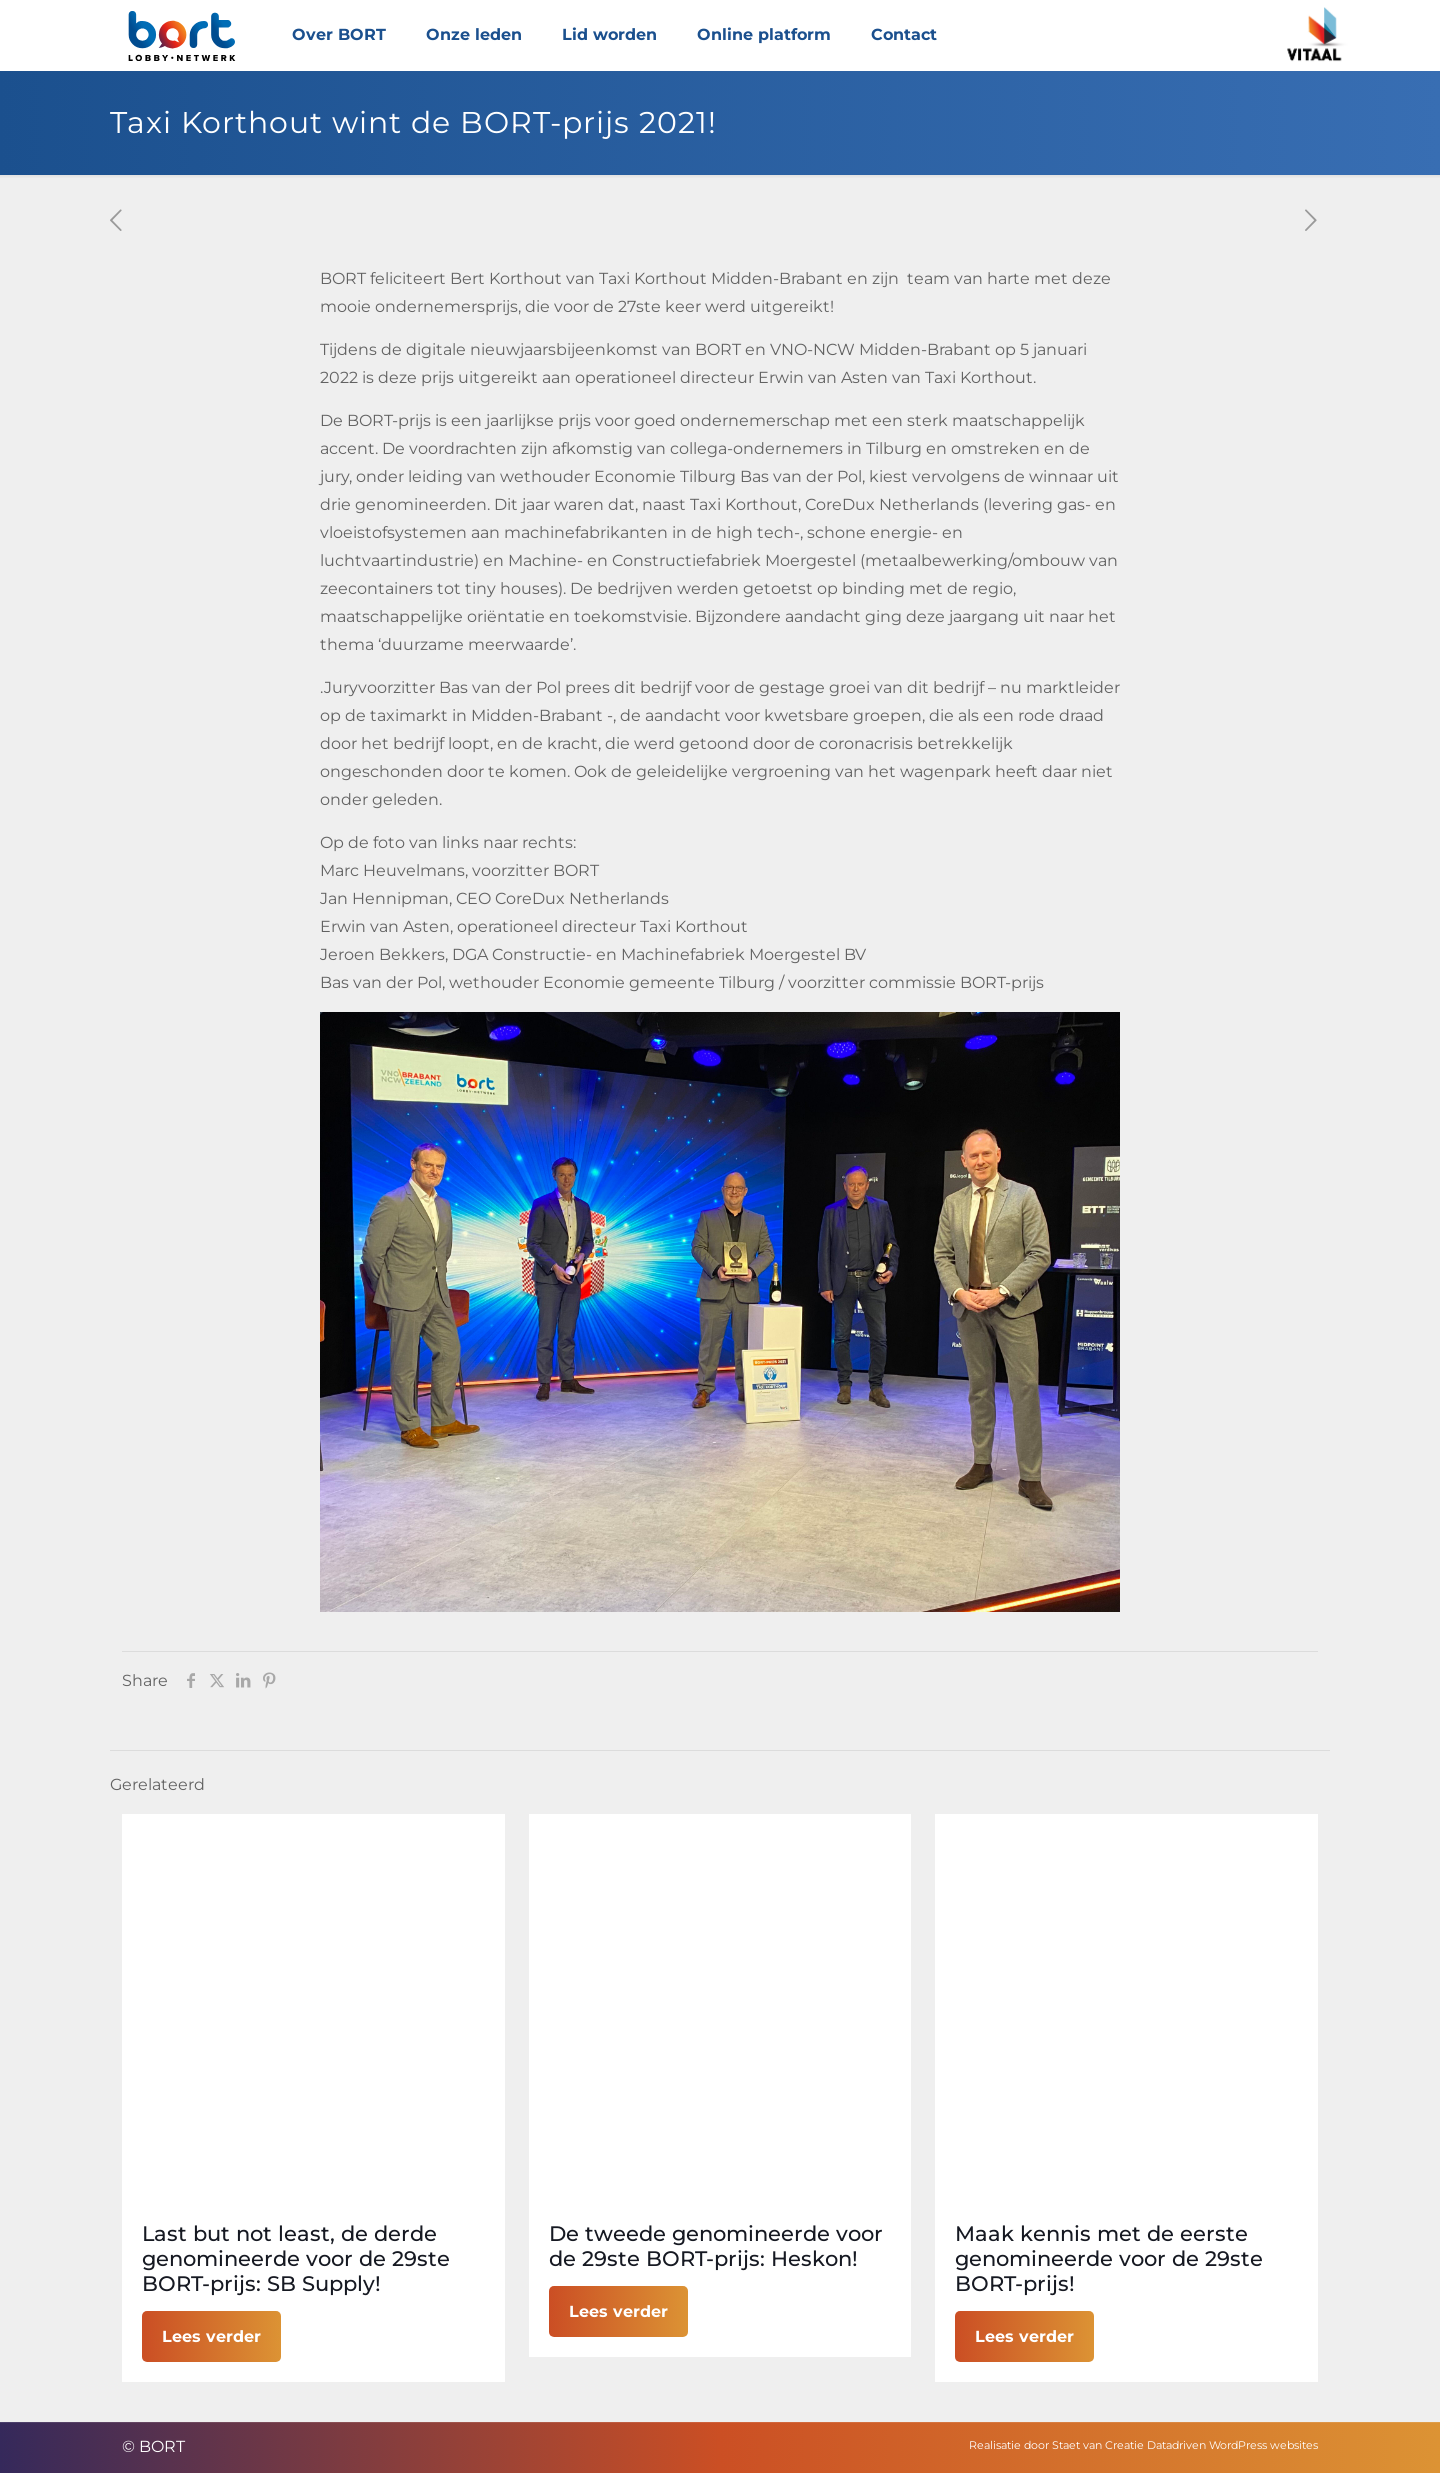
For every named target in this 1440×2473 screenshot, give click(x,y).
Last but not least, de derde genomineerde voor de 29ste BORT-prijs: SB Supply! (296, 2258)
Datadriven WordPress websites (1232, 2445)
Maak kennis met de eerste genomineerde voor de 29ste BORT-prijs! (1109, 2258)
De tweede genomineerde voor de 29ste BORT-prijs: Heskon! (716, 2246)
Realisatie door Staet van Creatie (1056, 2445)
